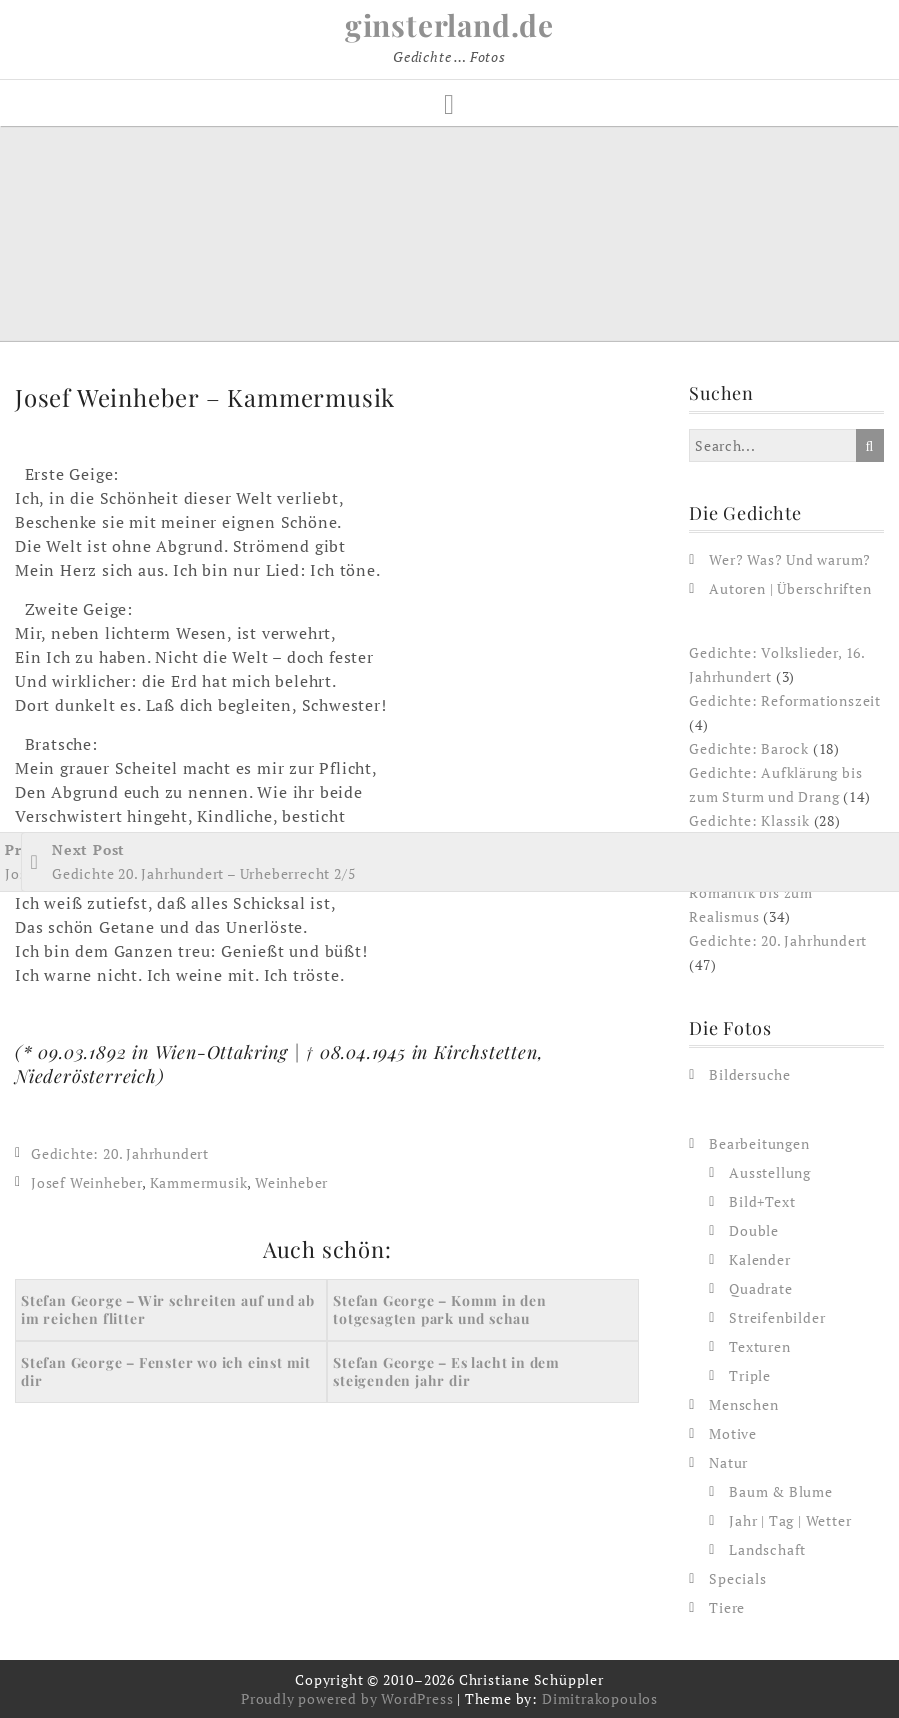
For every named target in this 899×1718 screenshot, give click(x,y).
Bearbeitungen (759, 1143)
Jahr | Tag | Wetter (790, 1520)
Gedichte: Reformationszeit (785, 700)
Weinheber (291, 1182)
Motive (733, 1433)
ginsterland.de (449, 25)
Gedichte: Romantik (758, 844)
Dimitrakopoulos (600, 1698)
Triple (750, 1375)
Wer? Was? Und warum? (790, 559)
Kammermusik (199, 1182)
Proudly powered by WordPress (347, 1698)
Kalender (759, 1259)
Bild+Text (762, 1201)
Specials (737, 1578)
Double (754, 1230)
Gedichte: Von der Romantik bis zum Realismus (752, 892)
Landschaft (767, 1549)
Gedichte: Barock (749, 748)
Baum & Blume (781, 1491)
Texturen (759, 1346)
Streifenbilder (777, 1317)
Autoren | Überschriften (790, 588)
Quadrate (760, 1288)
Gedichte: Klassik (749, 820)
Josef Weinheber (86, 1182)
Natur (728, 1462)
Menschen (743, 1404)
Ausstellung (770, 1172)
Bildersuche (750, 1074)
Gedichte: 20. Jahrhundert (120, 1153)
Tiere (727, 1607)
